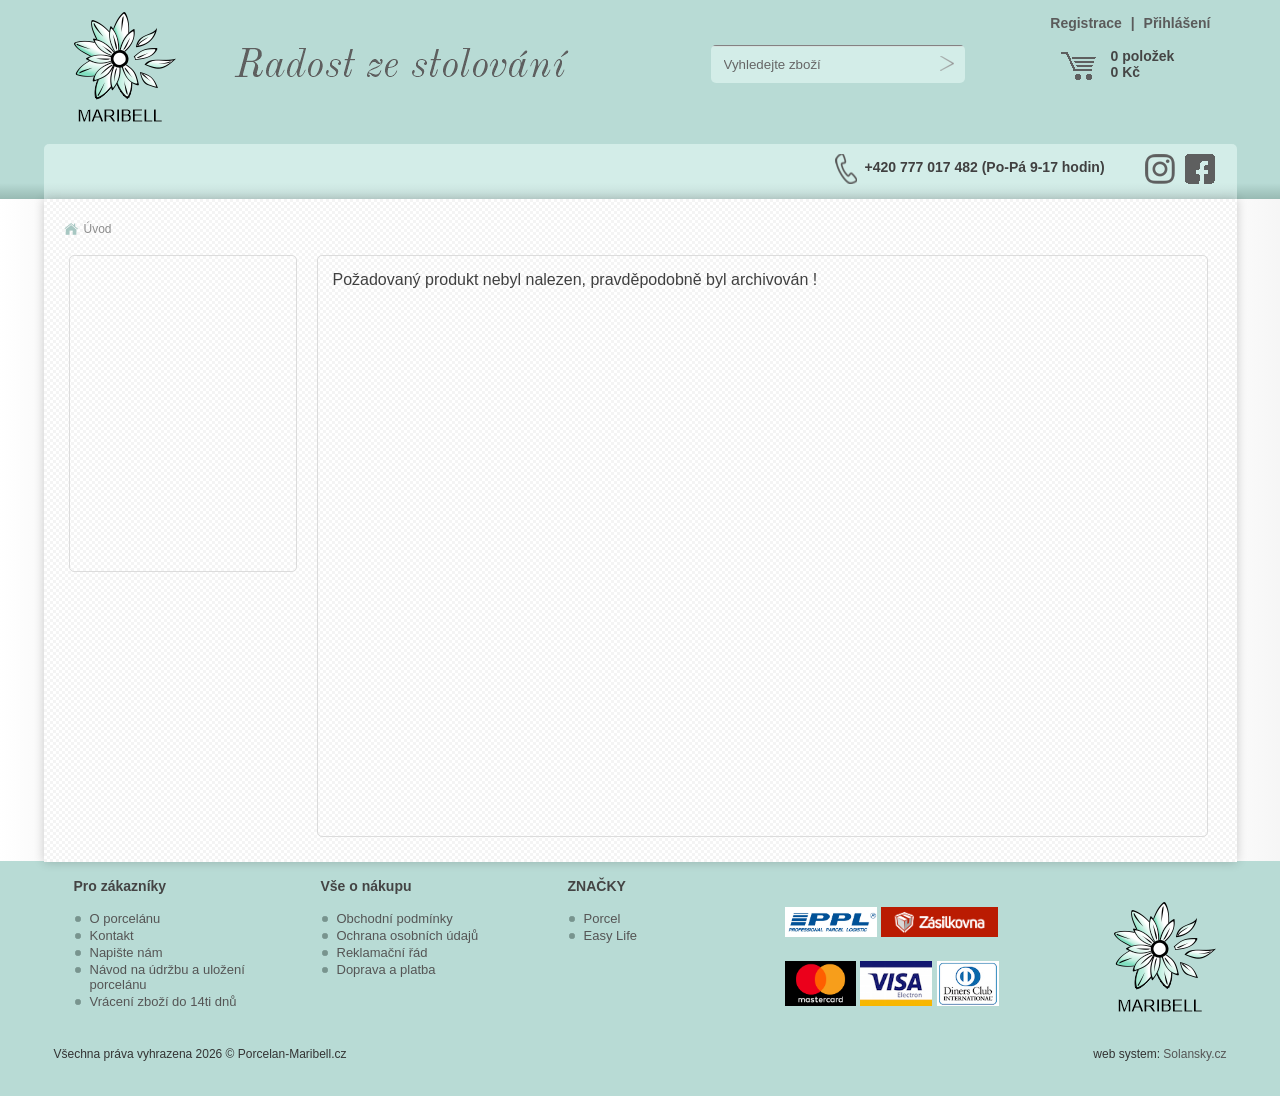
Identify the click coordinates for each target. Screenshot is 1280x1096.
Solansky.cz (1194, 1054)
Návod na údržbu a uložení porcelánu (167, 977)
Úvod (98, 229)
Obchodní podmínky (395, 918)
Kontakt (112, 935)
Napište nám (126, 952)
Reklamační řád (382, 952)
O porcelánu (125, 918)
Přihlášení (1177, 23)
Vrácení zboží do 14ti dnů (163, 1001)
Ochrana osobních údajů (408, 935)
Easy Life (610, 935)
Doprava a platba (386, 969)
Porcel (602, 918)
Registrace (1086, 23)
